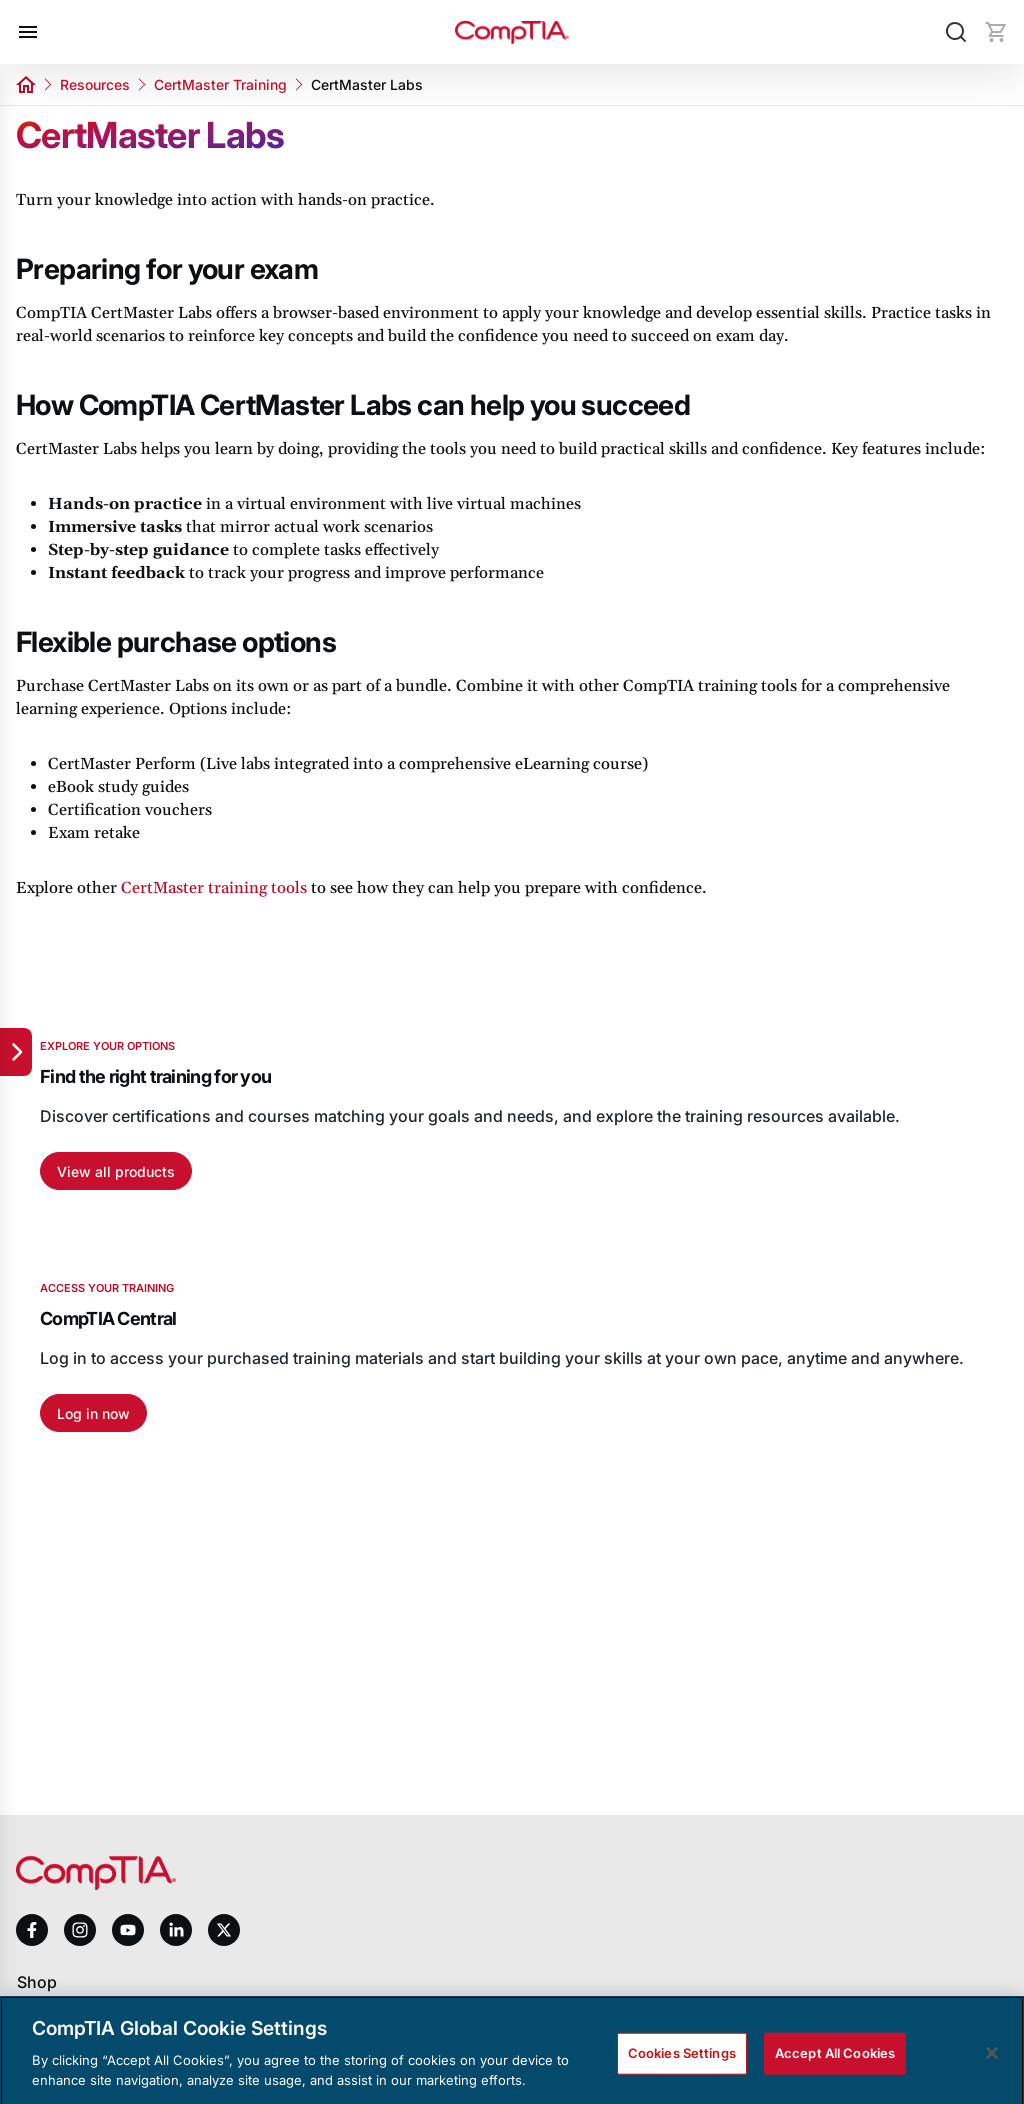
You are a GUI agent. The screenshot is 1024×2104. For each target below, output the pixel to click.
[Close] (992, 2063)
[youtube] (128, 1930)
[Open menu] (28, 32)
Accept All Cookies (835, 2063)
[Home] (512, 32)
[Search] (956, 32)
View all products (116, 1171)
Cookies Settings (682, 2063)
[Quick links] (16, 1052)
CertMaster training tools (214, 888)
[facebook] (32, 1930)
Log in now (93, 1413)
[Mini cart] (996, 32)
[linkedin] (176, 1929)
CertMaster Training (220, 84)
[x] (224, 1930)
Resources (95, 84)
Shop (37, 1982)
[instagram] (80, 1930)
